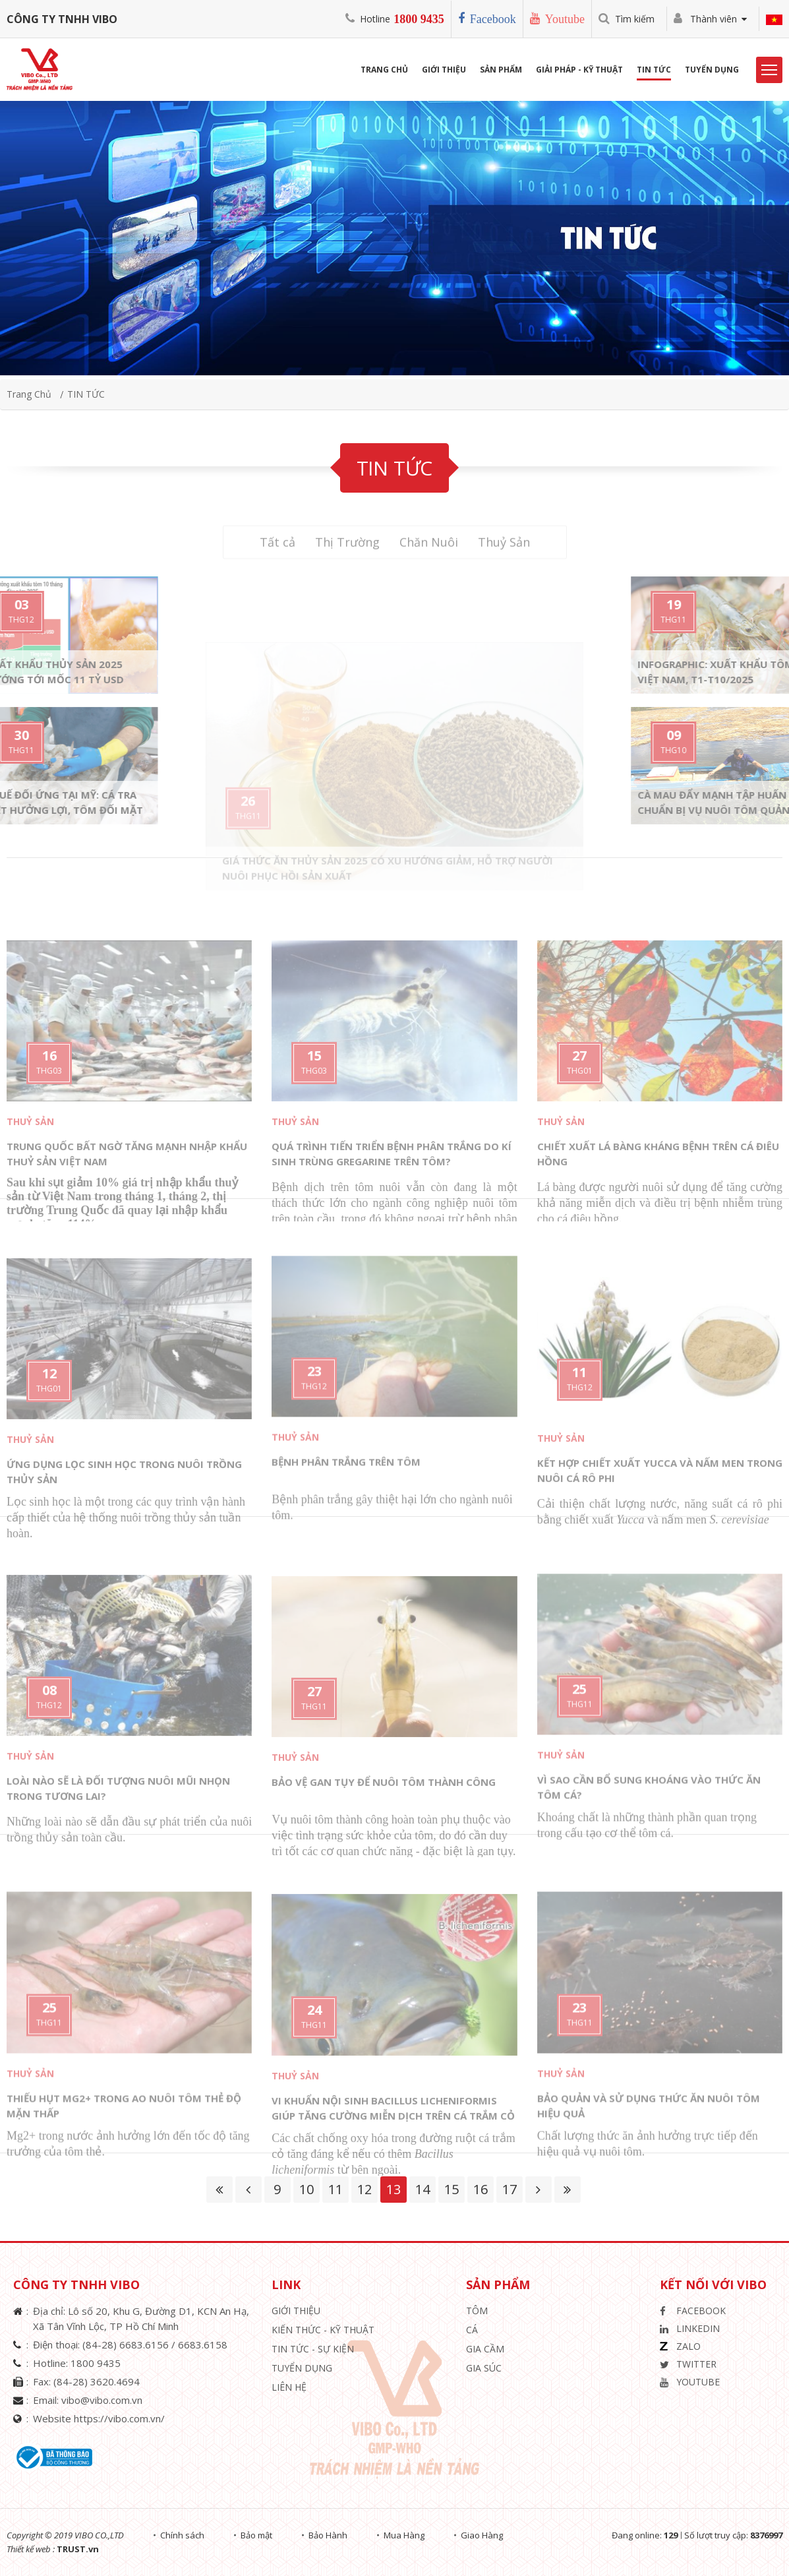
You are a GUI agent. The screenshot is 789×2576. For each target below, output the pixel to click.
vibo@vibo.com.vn (101, 2400)
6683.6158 (202, 2344)
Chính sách (182, 2535)
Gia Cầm (485, 2349)
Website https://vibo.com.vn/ (99, 2418)
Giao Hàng (482, 2535)
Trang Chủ (384, 69)
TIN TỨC (86, 394)
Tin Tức (654, 69)
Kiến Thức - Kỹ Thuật (323, 2329)
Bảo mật (256, 2535)
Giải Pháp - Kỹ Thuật (579, 69)
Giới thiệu (296, 2310)
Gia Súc (484, 2368)
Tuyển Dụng (712, 69)
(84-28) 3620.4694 (96, 2381)
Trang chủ (29, 394)
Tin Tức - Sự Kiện (313, 2349)
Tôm (477, 2310)
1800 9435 (419, 19)
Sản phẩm (501, 69)
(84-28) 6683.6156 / (130, 2344)
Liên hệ (289, 2387)
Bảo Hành (327, 2535)
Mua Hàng (404, 2535)
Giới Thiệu (444, 69)
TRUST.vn (78, 2549)
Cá (472, 2329)
